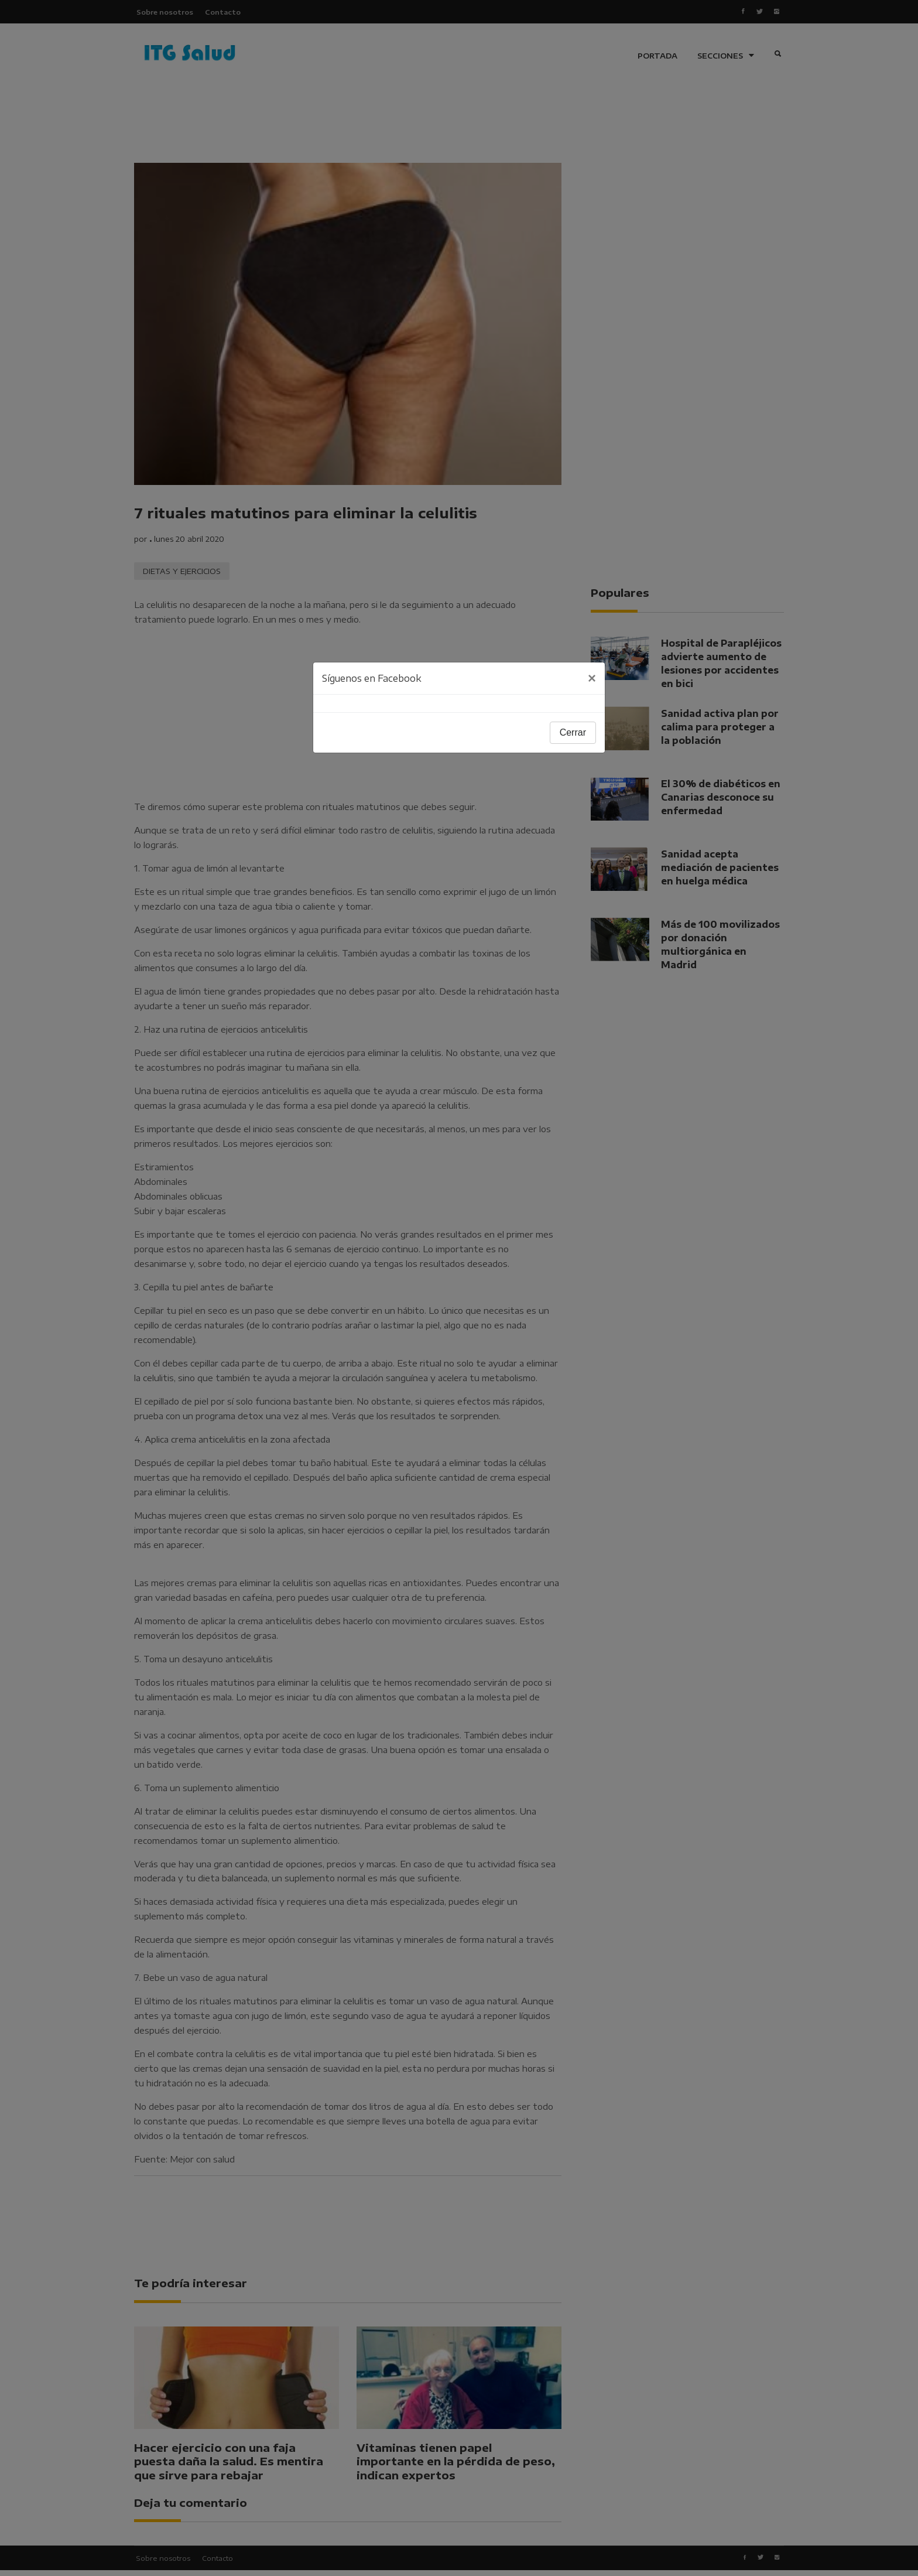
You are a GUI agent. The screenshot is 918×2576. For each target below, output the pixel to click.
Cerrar (573, 732)
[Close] (592, 678)
